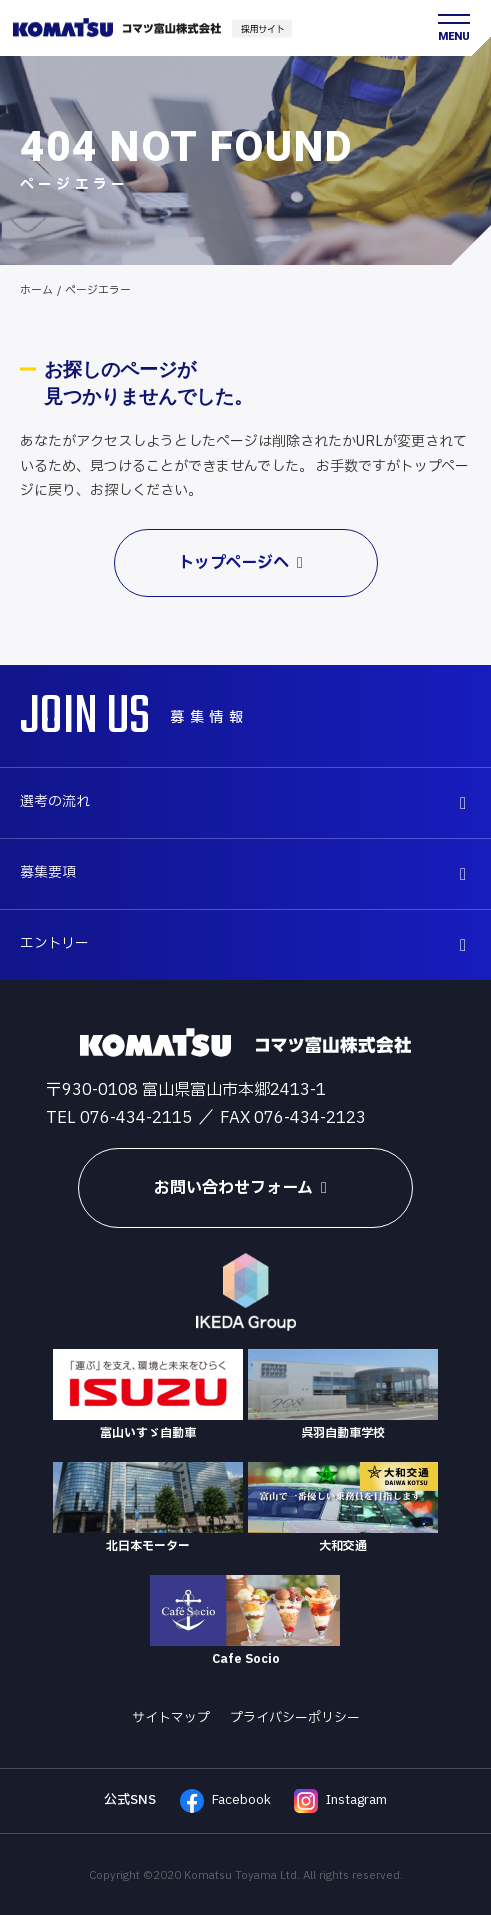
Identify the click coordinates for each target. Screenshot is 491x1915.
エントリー (248, 943)
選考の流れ (248, 801)
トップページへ (245, 563)
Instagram (340, 1801)
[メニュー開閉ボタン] (453, 28)
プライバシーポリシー (295, 1718)
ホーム (36, 290)
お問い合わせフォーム (245, 1188)
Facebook (225, 1801)
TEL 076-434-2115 (119, 1118)
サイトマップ (171, 1718)
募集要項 (248, 872)
